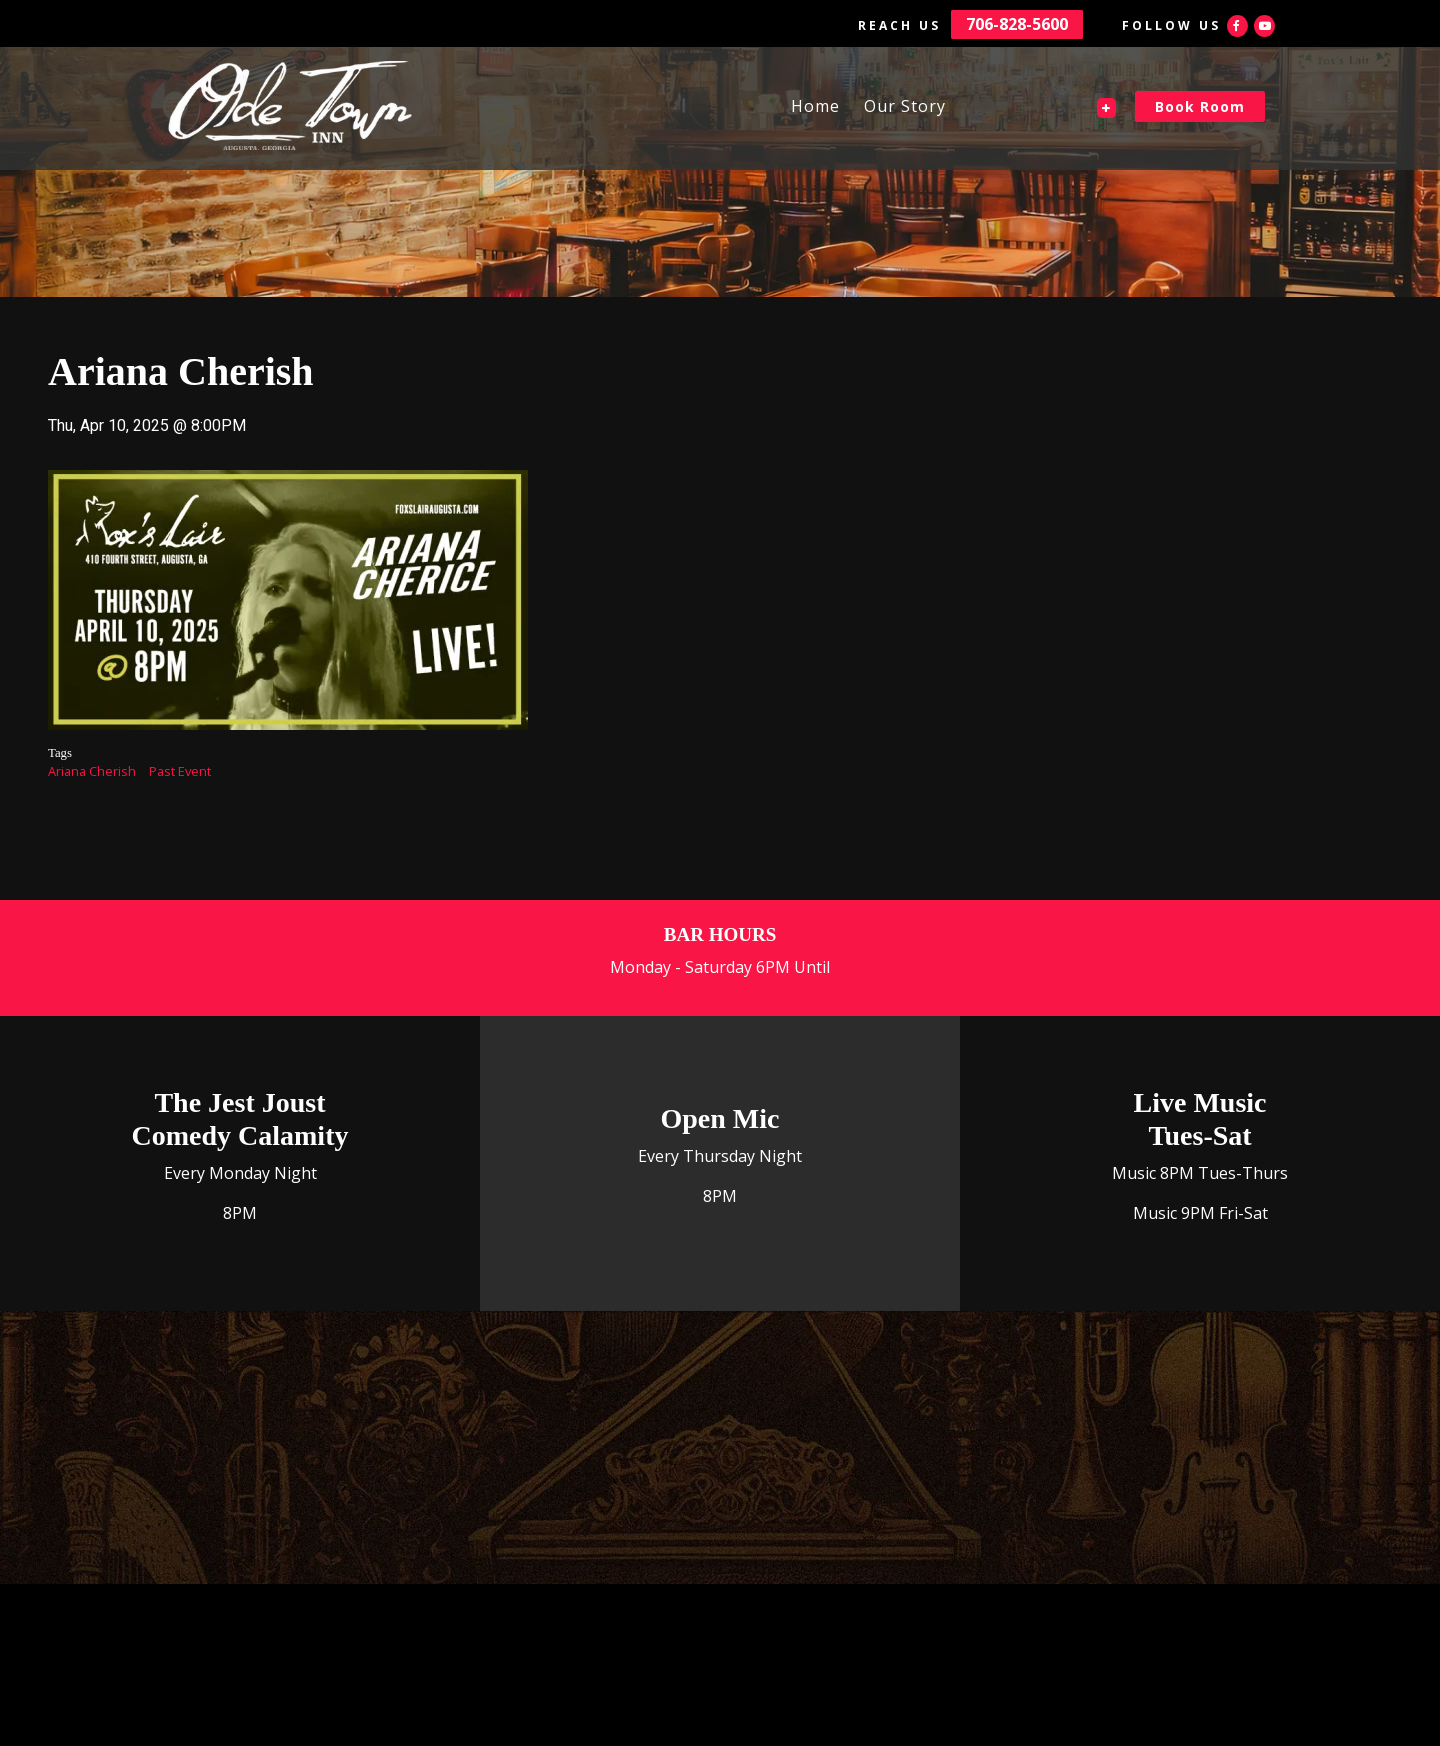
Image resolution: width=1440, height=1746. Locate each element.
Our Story (905, 106)
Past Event (180, 771)
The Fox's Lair (1041, 106)
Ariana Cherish (92, 771)
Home (815, 106)
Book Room (1200, 106)
